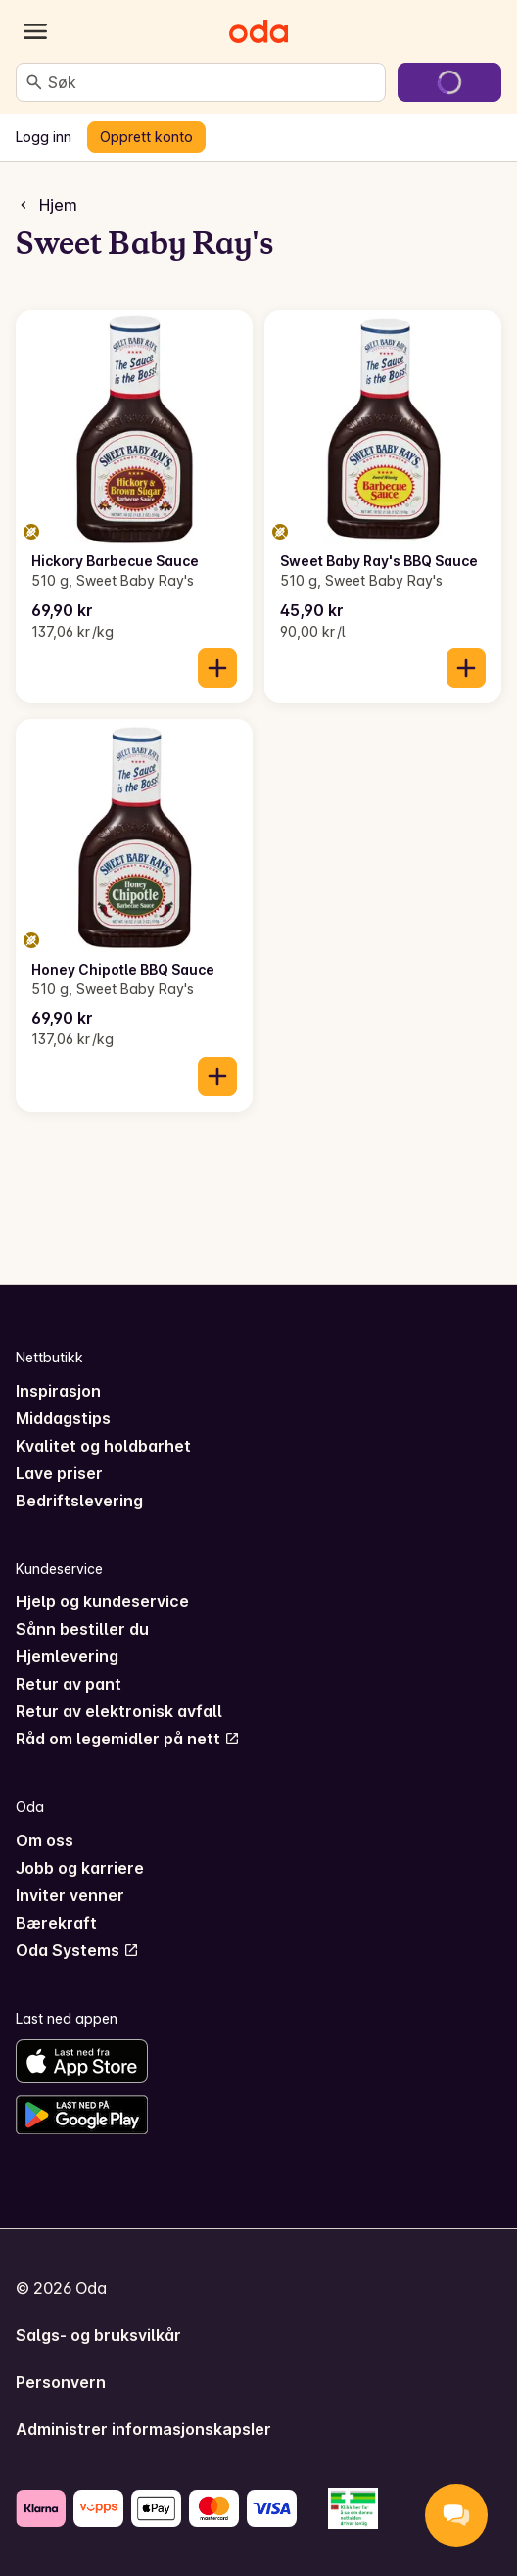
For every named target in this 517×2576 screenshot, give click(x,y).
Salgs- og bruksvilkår (98, 2335)
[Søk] (34, 82)
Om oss (44, 1840)
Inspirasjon (58, 1391)
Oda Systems (77, 1950)
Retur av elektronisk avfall (119, 1711)
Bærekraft (56, 1922)
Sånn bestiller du (82, 1629)
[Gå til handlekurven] (449, 82)
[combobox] (212, 82)
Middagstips (63, 1418)
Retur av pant (68, 1683)
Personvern (61, 2382)
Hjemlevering (67, 1656)
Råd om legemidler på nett (128, 1738)
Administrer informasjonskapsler (143, 2429)
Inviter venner (70, 1895)
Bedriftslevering (79, 1500)
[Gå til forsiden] (258, 31)
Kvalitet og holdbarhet (103, 1445)
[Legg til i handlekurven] (217, 668)
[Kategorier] (35, 31)
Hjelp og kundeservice (102, 1601)
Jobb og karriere (80, 1868)
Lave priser (59, 1473)
